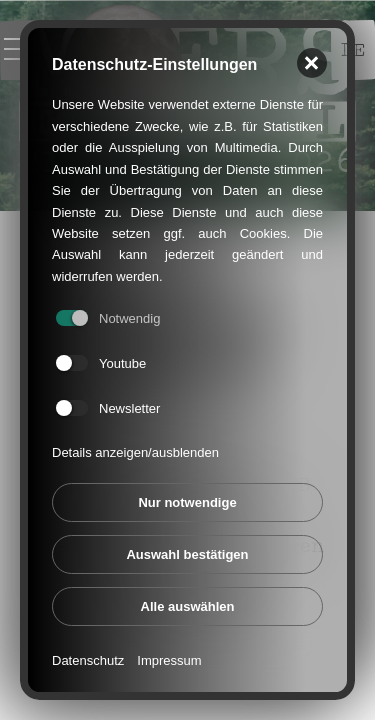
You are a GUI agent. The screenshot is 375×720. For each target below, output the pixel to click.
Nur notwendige (187, 500)
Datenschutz (88, 659)
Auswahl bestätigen (187, 552)
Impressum (169, 659)
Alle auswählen (188, 604)
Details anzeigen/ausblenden (135, 450)
